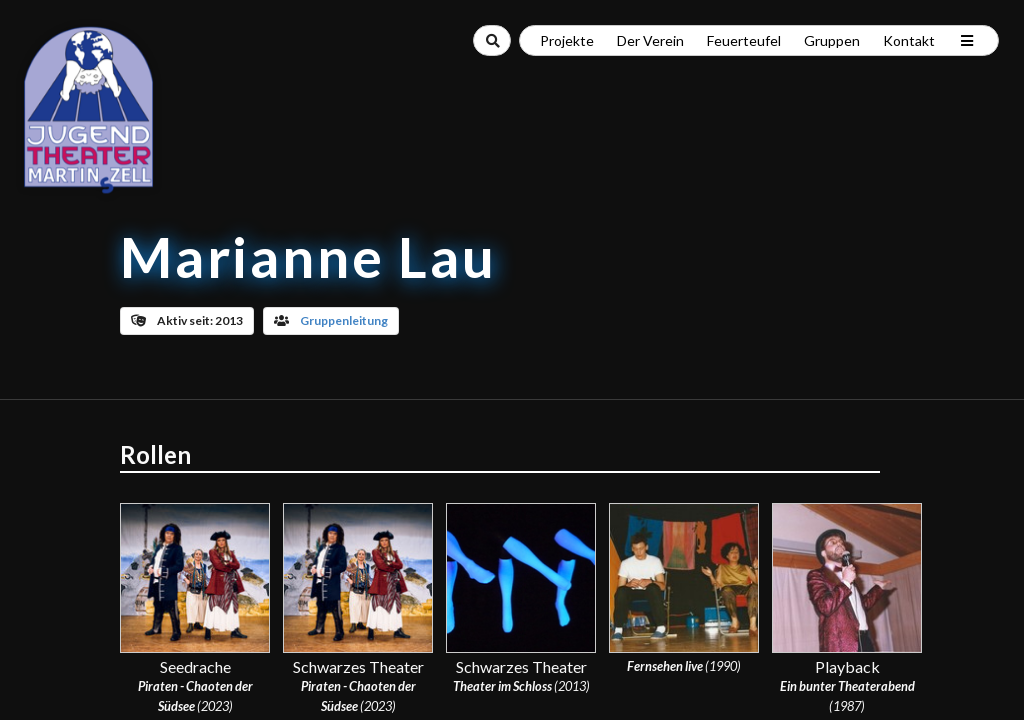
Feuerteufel (744, 40)
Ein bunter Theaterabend (847, 686)
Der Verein (650, 40)
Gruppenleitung (344, 320)
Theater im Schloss (502, 686)
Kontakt (909, 40)
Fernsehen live (665, 666)
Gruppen (832, 40)
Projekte (567, 40)
